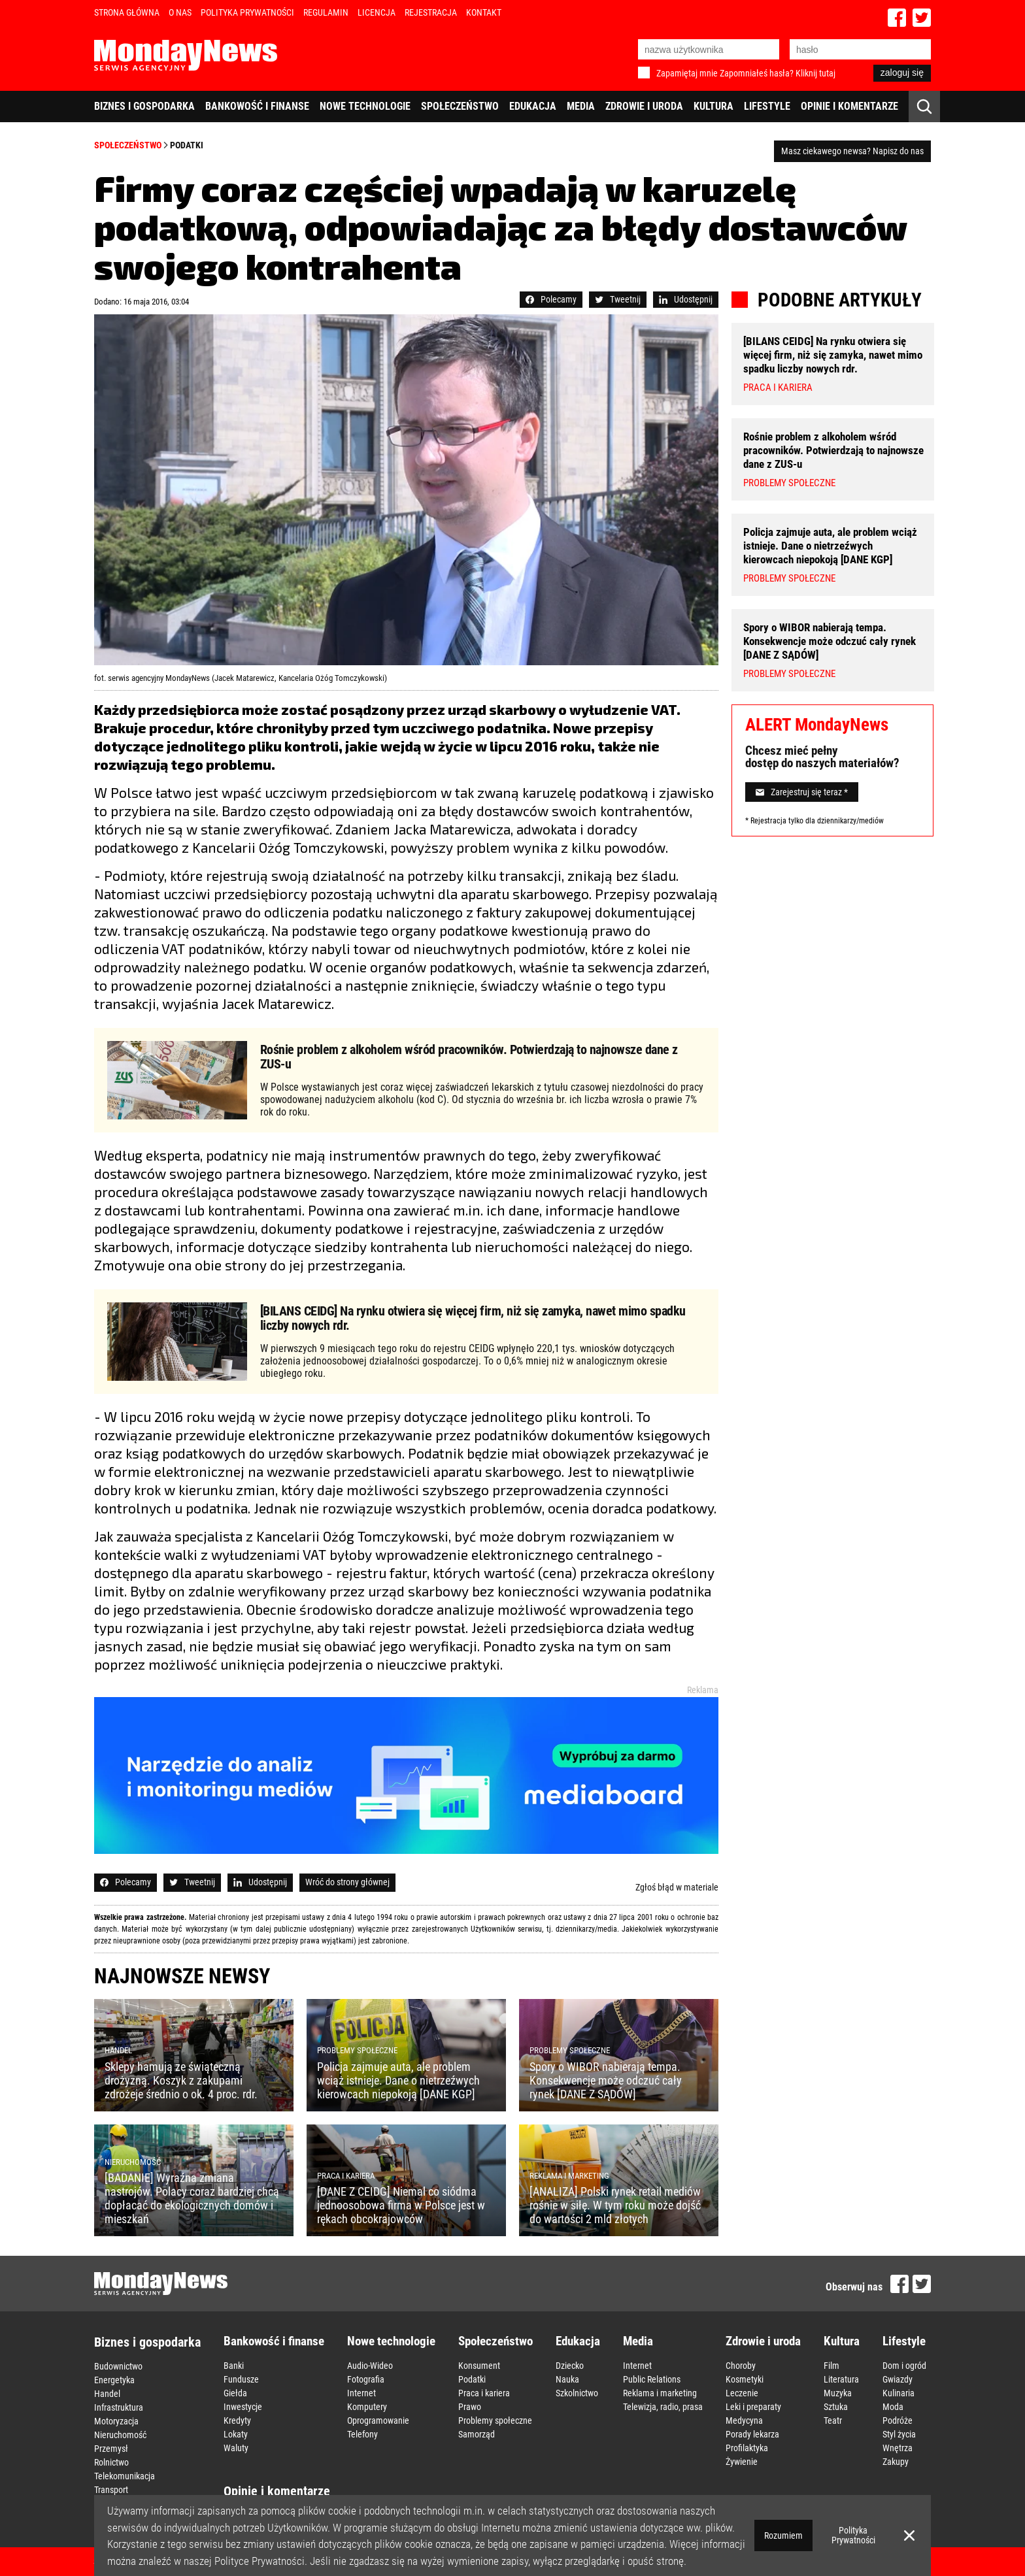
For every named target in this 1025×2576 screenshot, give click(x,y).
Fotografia (365, 2379)
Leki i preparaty (753, 2407)
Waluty (236, 2448)
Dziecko (570, 2365)
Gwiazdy (897, 2379)
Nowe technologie (365, 106)
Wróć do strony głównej (347, 1882)
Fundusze (241, 2379)
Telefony (362, 2434)
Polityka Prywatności (247, 12)
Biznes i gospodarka (144, 106)
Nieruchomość (120, 2435)
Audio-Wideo (370, 2365)
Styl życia (899, 2434)
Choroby (741, 2365)
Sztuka (836, 2407)
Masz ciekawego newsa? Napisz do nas (852, 151)
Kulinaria (898, 2393)
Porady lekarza (752, 2434)
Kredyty (237, 2420)
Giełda (235, 2393)
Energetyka (114, 2380)
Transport (111, 2490)
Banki (234, 2365)
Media (581, 106)
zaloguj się (902, 72)
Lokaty (236, 2434)
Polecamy (551, 299)
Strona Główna (127, 12)
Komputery (367, 2407)
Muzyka (838, 2393)
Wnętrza (897, 2448)
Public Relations (652, 2379)
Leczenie (742, 2393)
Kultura (713, 106)
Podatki (186, 145)
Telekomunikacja (124, 2476)
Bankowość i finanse (257, 106)
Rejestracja (431, 12)
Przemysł (111, 2448)
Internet (361, 2393)
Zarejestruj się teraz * (802, 792)
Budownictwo (118, 2366)
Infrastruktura (118, 2407)
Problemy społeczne (495, 2420)
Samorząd (476, 2434)
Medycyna (744, 2420)
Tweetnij (618, 299)
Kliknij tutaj (815, 73)
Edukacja (532, 106)
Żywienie (742, 2461)
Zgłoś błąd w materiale (676, 1887)
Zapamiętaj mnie (687, 73)
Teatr (833, 2420)
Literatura (841, 2379)
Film (831, 2365)
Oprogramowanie (378, 2420)
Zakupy (895, 2461)
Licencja (376, 12)
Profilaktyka (747, 2448)
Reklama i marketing (660, 2393)
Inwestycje (243, 2407)
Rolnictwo (111, 2462)
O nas (180, 12)
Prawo (469, 2407)
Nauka (567, 2379)
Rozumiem (783, 2535)
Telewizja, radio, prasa (663, 2407)
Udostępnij (686, 299)
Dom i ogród (904, 2365)
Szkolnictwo (577, 2393)
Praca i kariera (484, 2393)
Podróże (897, 2420)
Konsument (479, 2365)
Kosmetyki (745, 2379)
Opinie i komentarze (849, 106)
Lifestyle (767, 106)
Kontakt (483, 12)
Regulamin (325, 12)
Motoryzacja (116, 2421)
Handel (107, 2393)
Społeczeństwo (460, 106)
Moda (892, 2407)
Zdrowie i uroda (644, 106)
